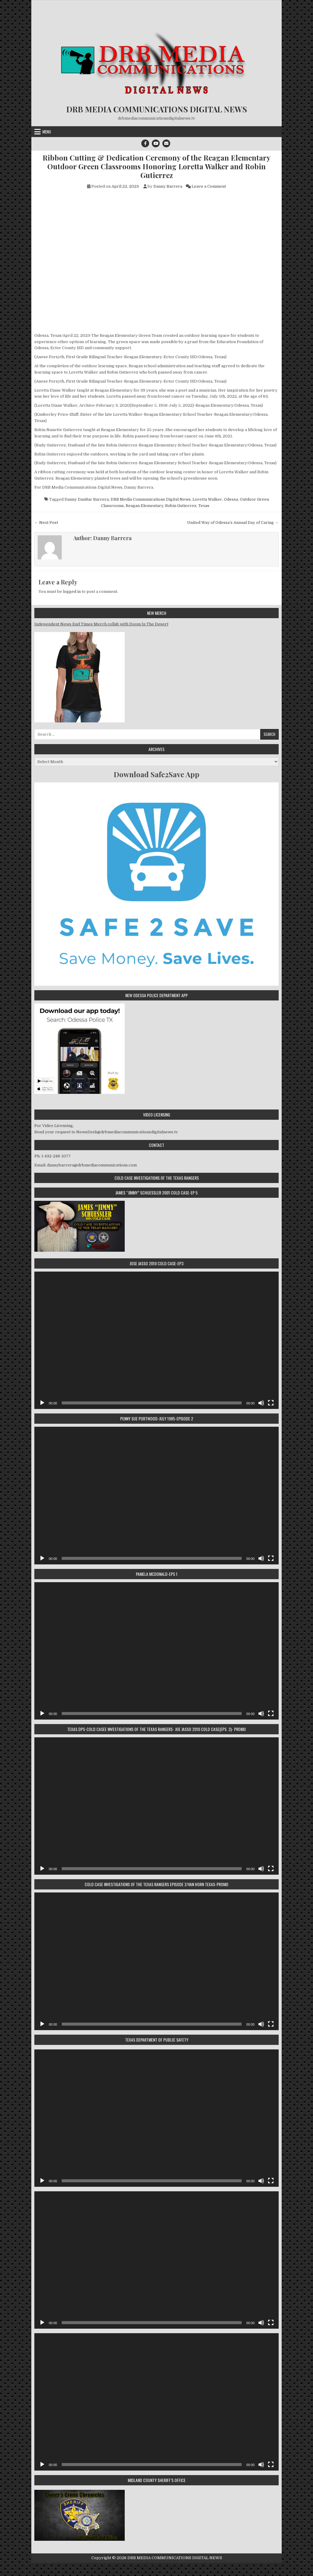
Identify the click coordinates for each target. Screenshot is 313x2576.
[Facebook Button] (145, 143)
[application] (156, 1340)
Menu (46, 132)
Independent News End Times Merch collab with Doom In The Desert (101, 624)
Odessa (231, 499)
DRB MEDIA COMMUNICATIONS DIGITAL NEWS (156, 109)
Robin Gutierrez (180, 505)
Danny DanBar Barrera (86, 499)
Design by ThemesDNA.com (156, 2567)
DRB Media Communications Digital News (151, 499)
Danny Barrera (167, 186)
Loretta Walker (207, 499)
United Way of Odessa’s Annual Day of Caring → (233, 522)
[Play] (42, 1403)
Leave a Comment (209, 186)
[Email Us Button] (166, 143)
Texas (203, 505)
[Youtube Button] (156, 143)
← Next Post (46, 522)
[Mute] (261, 1403)
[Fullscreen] (271, 1403)
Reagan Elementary (144, 505)
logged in (72, 591)
